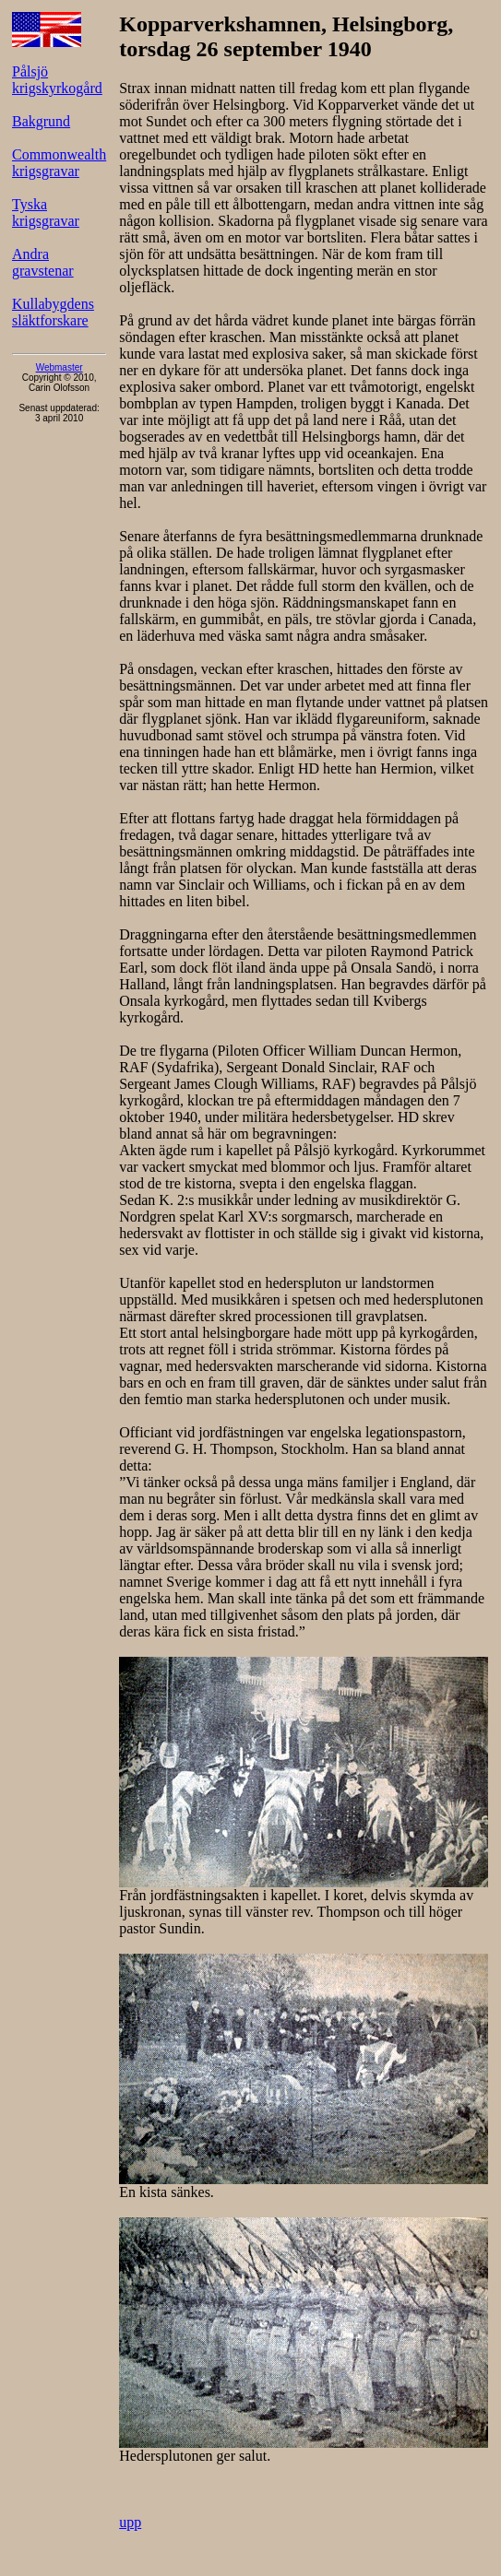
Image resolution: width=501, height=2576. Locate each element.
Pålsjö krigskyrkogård (57, 80)
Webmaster (59, 367)
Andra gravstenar (43, 262)
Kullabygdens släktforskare (53, 312)
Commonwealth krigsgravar (59, 163)
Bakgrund (41, 121)
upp (130, 2522)
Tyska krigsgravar (45, 212)
